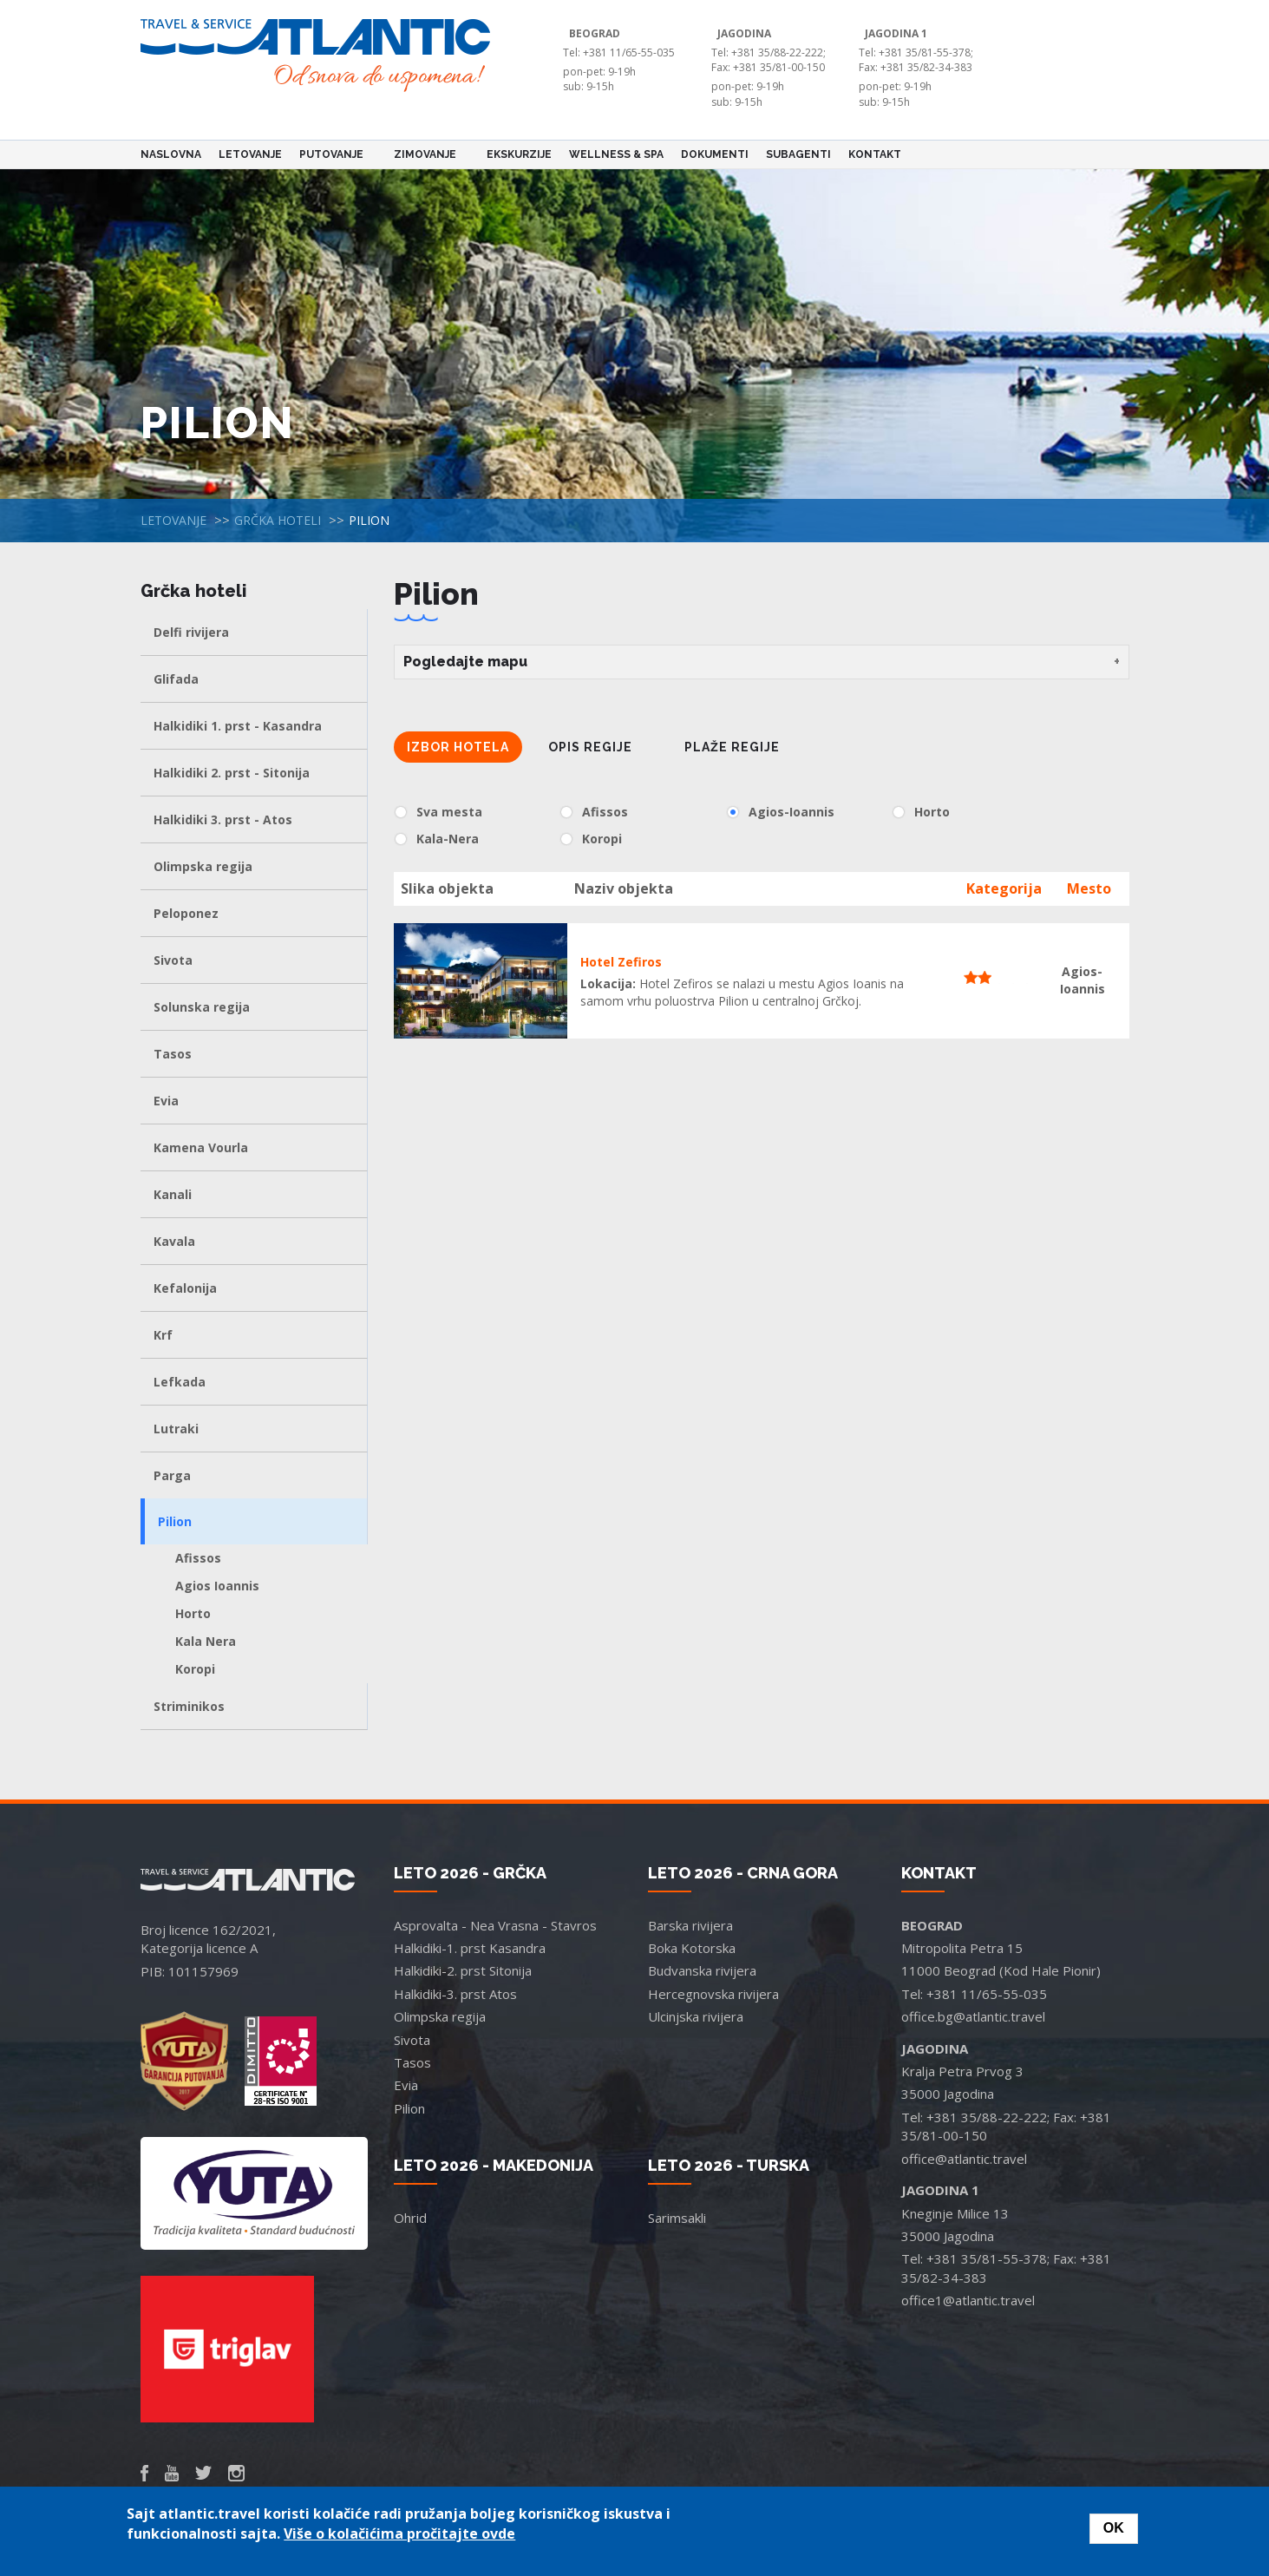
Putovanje (334, 153)
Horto (193, 1613)
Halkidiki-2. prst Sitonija (463, 1970)
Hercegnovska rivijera (713, 1993)
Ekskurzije (519, 154)
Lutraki (176, 1428)
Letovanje (250, 154)
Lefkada (180, 1381)
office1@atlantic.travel (968, 2300)
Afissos (198, 1558)
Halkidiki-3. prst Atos (455, 1993)
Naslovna (171, 154)
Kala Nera (205, 1641)
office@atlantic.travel (964, 2158)
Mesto (1089, 888)
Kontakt (874, 154)
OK (1113, 2527)
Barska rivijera (690, 1925)
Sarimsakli (677, 2217)
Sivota (173, 960)
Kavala (174, 1241)
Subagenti (798, 154)
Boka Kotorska (692, 1948)
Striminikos (189, 1706)
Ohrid (410, 2217)
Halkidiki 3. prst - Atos (223, 819)
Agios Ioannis (217, 1585)
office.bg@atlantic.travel (973, 2016)
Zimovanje (427, 153)
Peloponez (186, 913)
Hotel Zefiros (621, 962)
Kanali (173, 1194)
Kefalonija (185, 1288)
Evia (166, 1100)
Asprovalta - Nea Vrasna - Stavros (495, 1925)
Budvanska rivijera (702, 1970)
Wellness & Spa (616, 154)
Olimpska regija (203, 866)
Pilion (175, 1521)
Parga (172, 1475)
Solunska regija (202, 1007)
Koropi (195, 1669)
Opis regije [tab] (590, 747)
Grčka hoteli (277, 520)
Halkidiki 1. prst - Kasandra (238, 726)
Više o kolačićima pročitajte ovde (399, 2533)
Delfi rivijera (191, 632)
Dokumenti (715, 154)
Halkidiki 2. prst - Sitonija (232, 772)
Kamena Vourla (201, 1147)
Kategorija (1004, 888)
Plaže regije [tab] (732, 747)
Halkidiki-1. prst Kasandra (470, 1948)
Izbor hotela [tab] (458, 747)
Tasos (173, 1053)
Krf (163, 1335)
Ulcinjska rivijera (695, 2016)
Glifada (176, 679)
